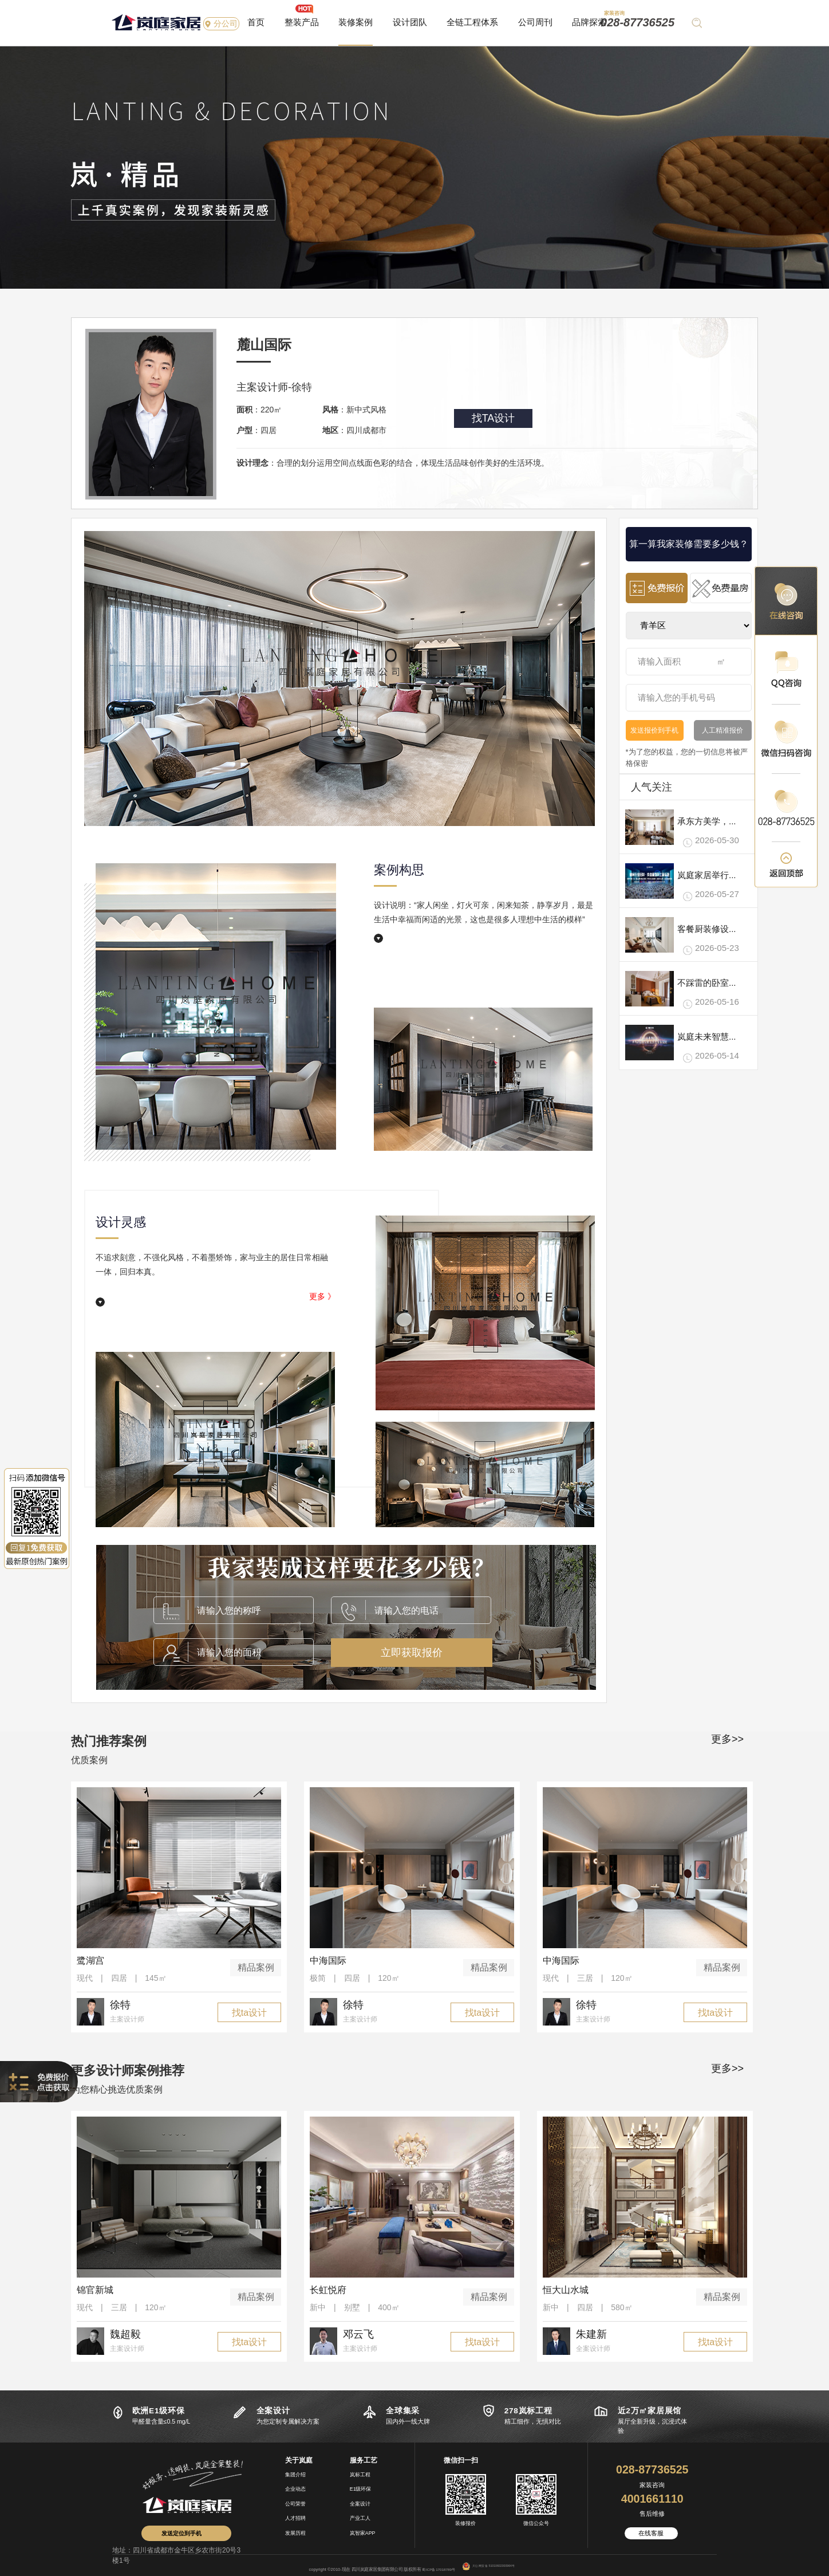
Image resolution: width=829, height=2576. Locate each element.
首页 (256, 22)
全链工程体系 (472, 22)
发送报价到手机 (654, 730)
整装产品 (302, 22)
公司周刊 (535, 22)
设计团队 (410, 22)
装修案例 (355, 22)
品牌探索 (589, 22)
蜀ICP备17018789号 (438, 2569)
